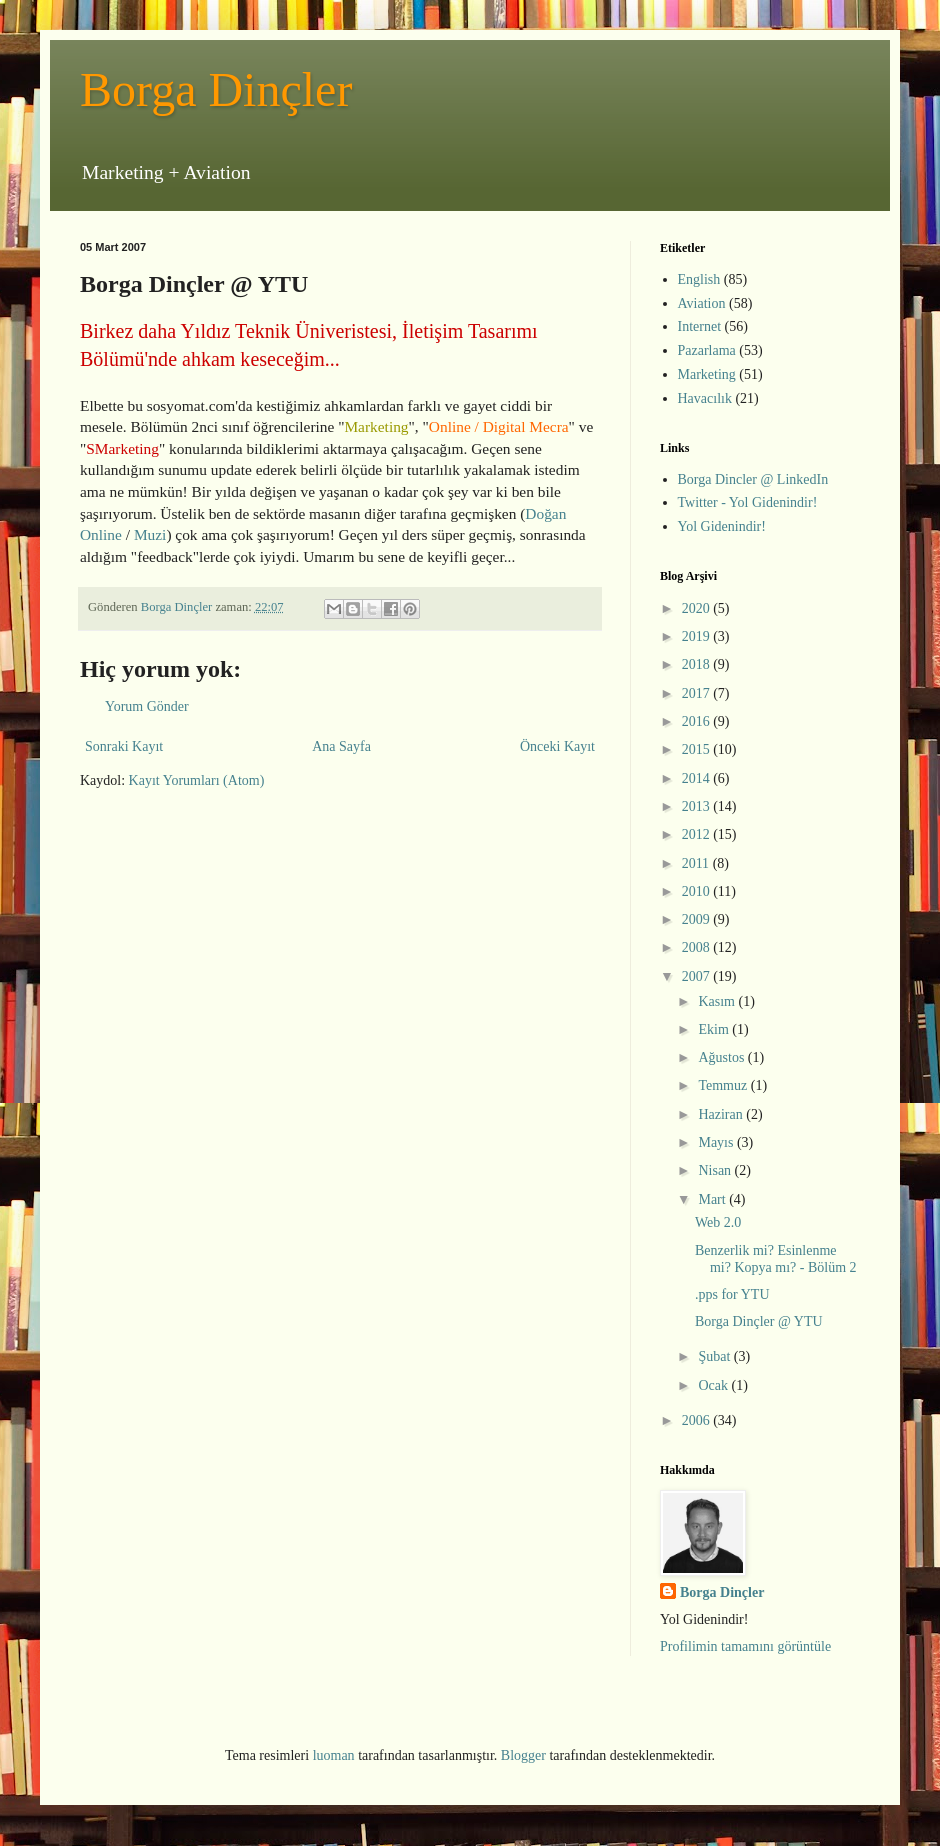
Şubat (715, 1356)
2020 (698, 608)
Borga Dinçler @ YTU (759, 1321)
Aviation (702, 303)
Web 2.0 (718, 1222)
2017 (698, 693)
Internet (700, 326)
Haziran (722, 1114)
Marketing (707, 374)
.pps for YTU (732, 1294)
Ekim (715, 1029)
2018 (698, 664)
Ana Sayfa (341, 746)
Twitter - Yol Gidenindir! (748, 502)
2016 (698, 721)
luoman (334, 1755)
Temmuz (724, 1085)
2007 (698, 976)
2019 (698, 636)
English (699, 279)
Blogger (523, 1755)
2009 (698, 919)
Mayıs (717, 1142)
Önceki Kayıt (557, 746)
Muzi (150, 534)
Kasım (718, 1001)
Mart (713, 1199)
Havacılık (705, 398)
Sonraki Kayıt (124, 746)
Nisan (716, 1170)
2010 (698, 891)
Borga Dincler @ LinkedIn (753, 479)
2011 (697, 863)
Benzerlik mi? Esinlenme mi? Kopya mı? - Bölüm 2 (776, 1259)
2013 (698, 806)
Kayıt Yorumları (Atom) (197, 780)
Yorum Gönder (147, 706)
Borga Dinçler (216, 89)
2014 (698, 778)
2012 (698, 834)
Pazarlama (707, 350)
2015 (698, 749)
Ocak (714, 1385)
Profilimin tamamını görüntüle (745, 1646)
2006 (698, 1420)
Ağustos (722, 1057)
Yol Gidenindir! (722, 526)
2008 (698, 947)
